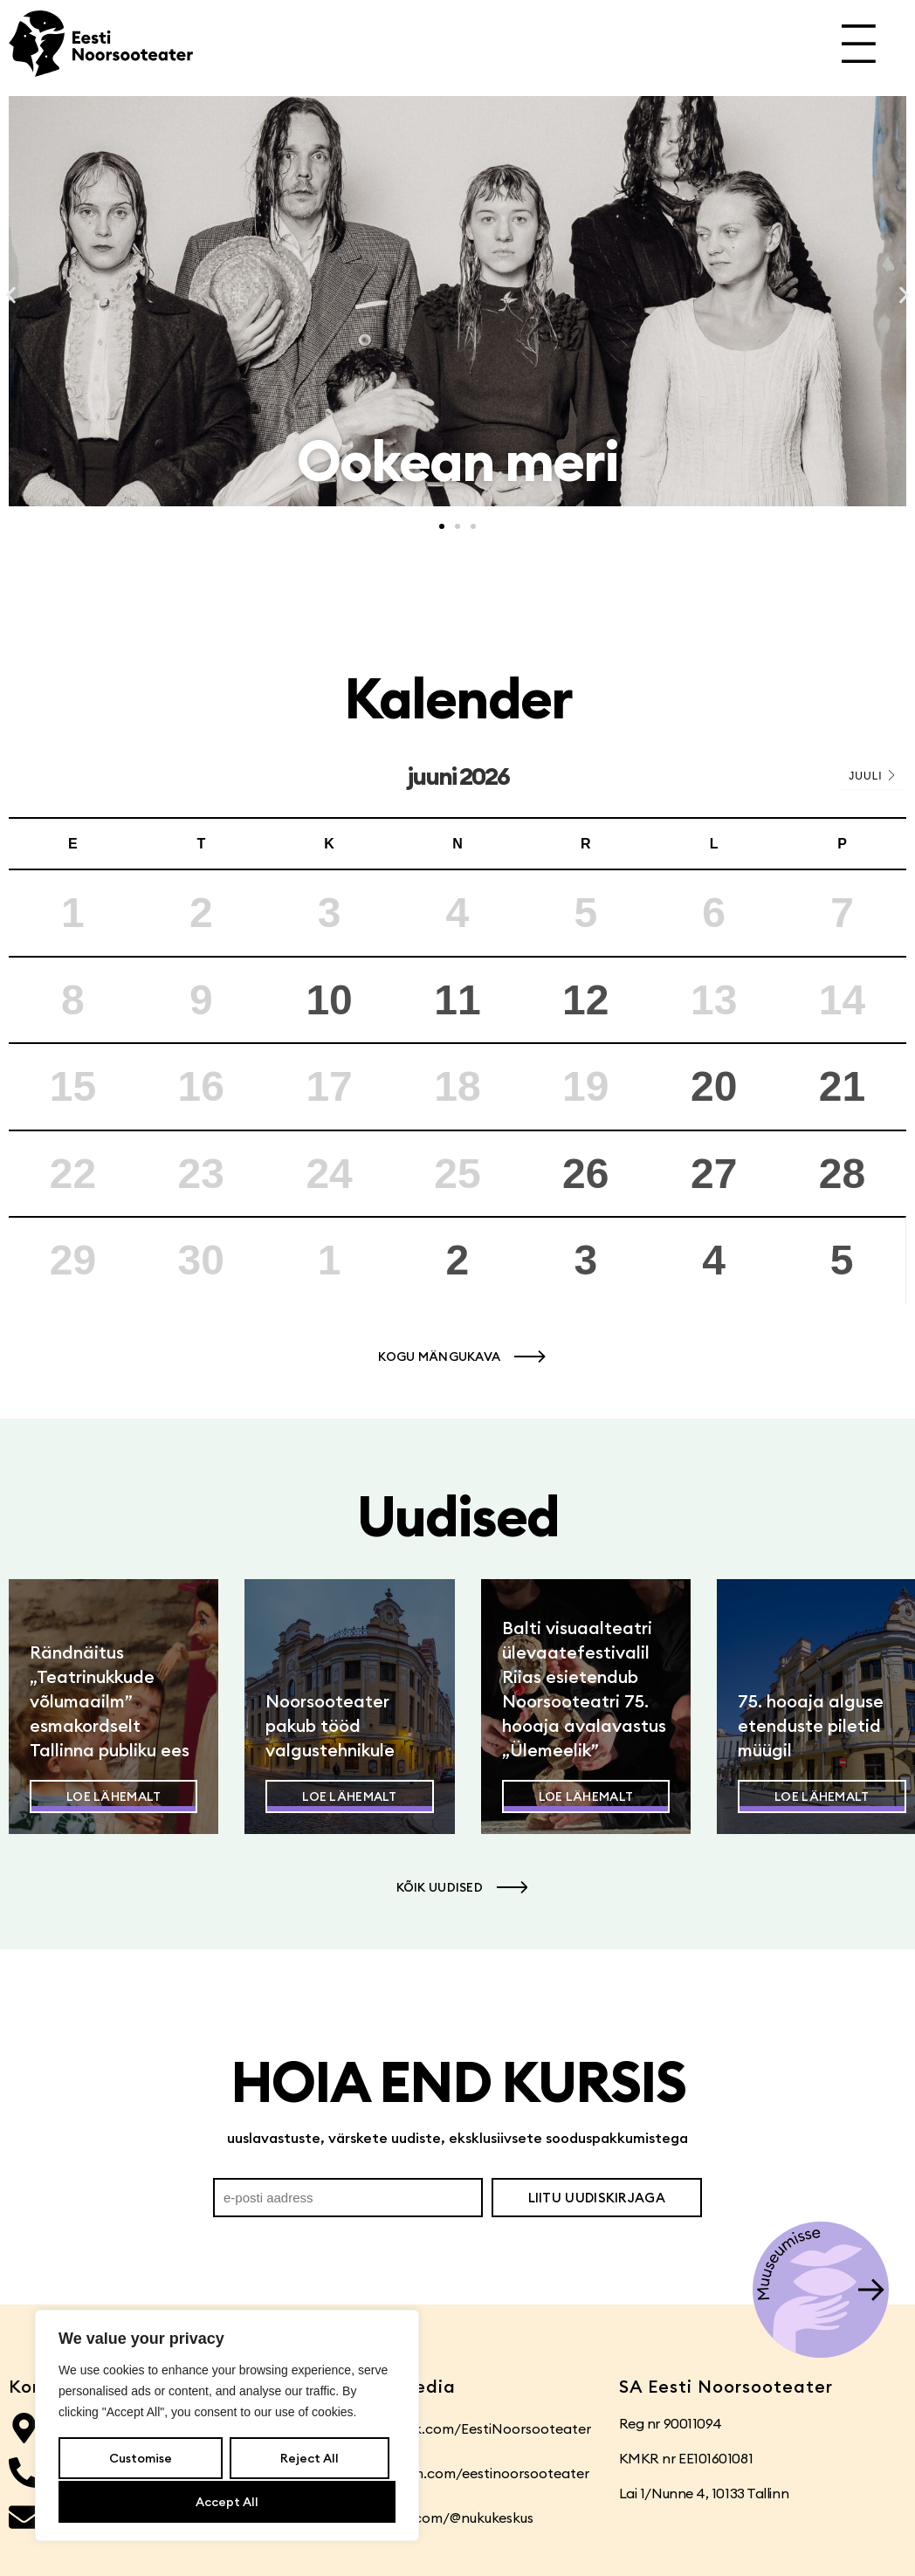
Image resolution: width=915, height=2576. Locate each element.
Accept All (227, 2502)
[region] (227, 2426)
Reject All (308, 2460)
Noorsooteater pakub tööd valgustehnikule (330, 1725)
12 (585, 1000)
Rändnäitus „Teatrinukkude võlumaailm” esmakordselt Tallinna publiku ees (109, 1701)
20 (714, 1086)
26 (585, 1174)
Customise (140, 2460)
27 (714, 1174)
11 (457, 1000)
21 (842, 1086)
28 (842, 1174)
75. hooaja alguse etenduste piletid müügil (811, 1725)
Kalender (458, 698)
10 (329, 1000)
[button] (11, 295)
